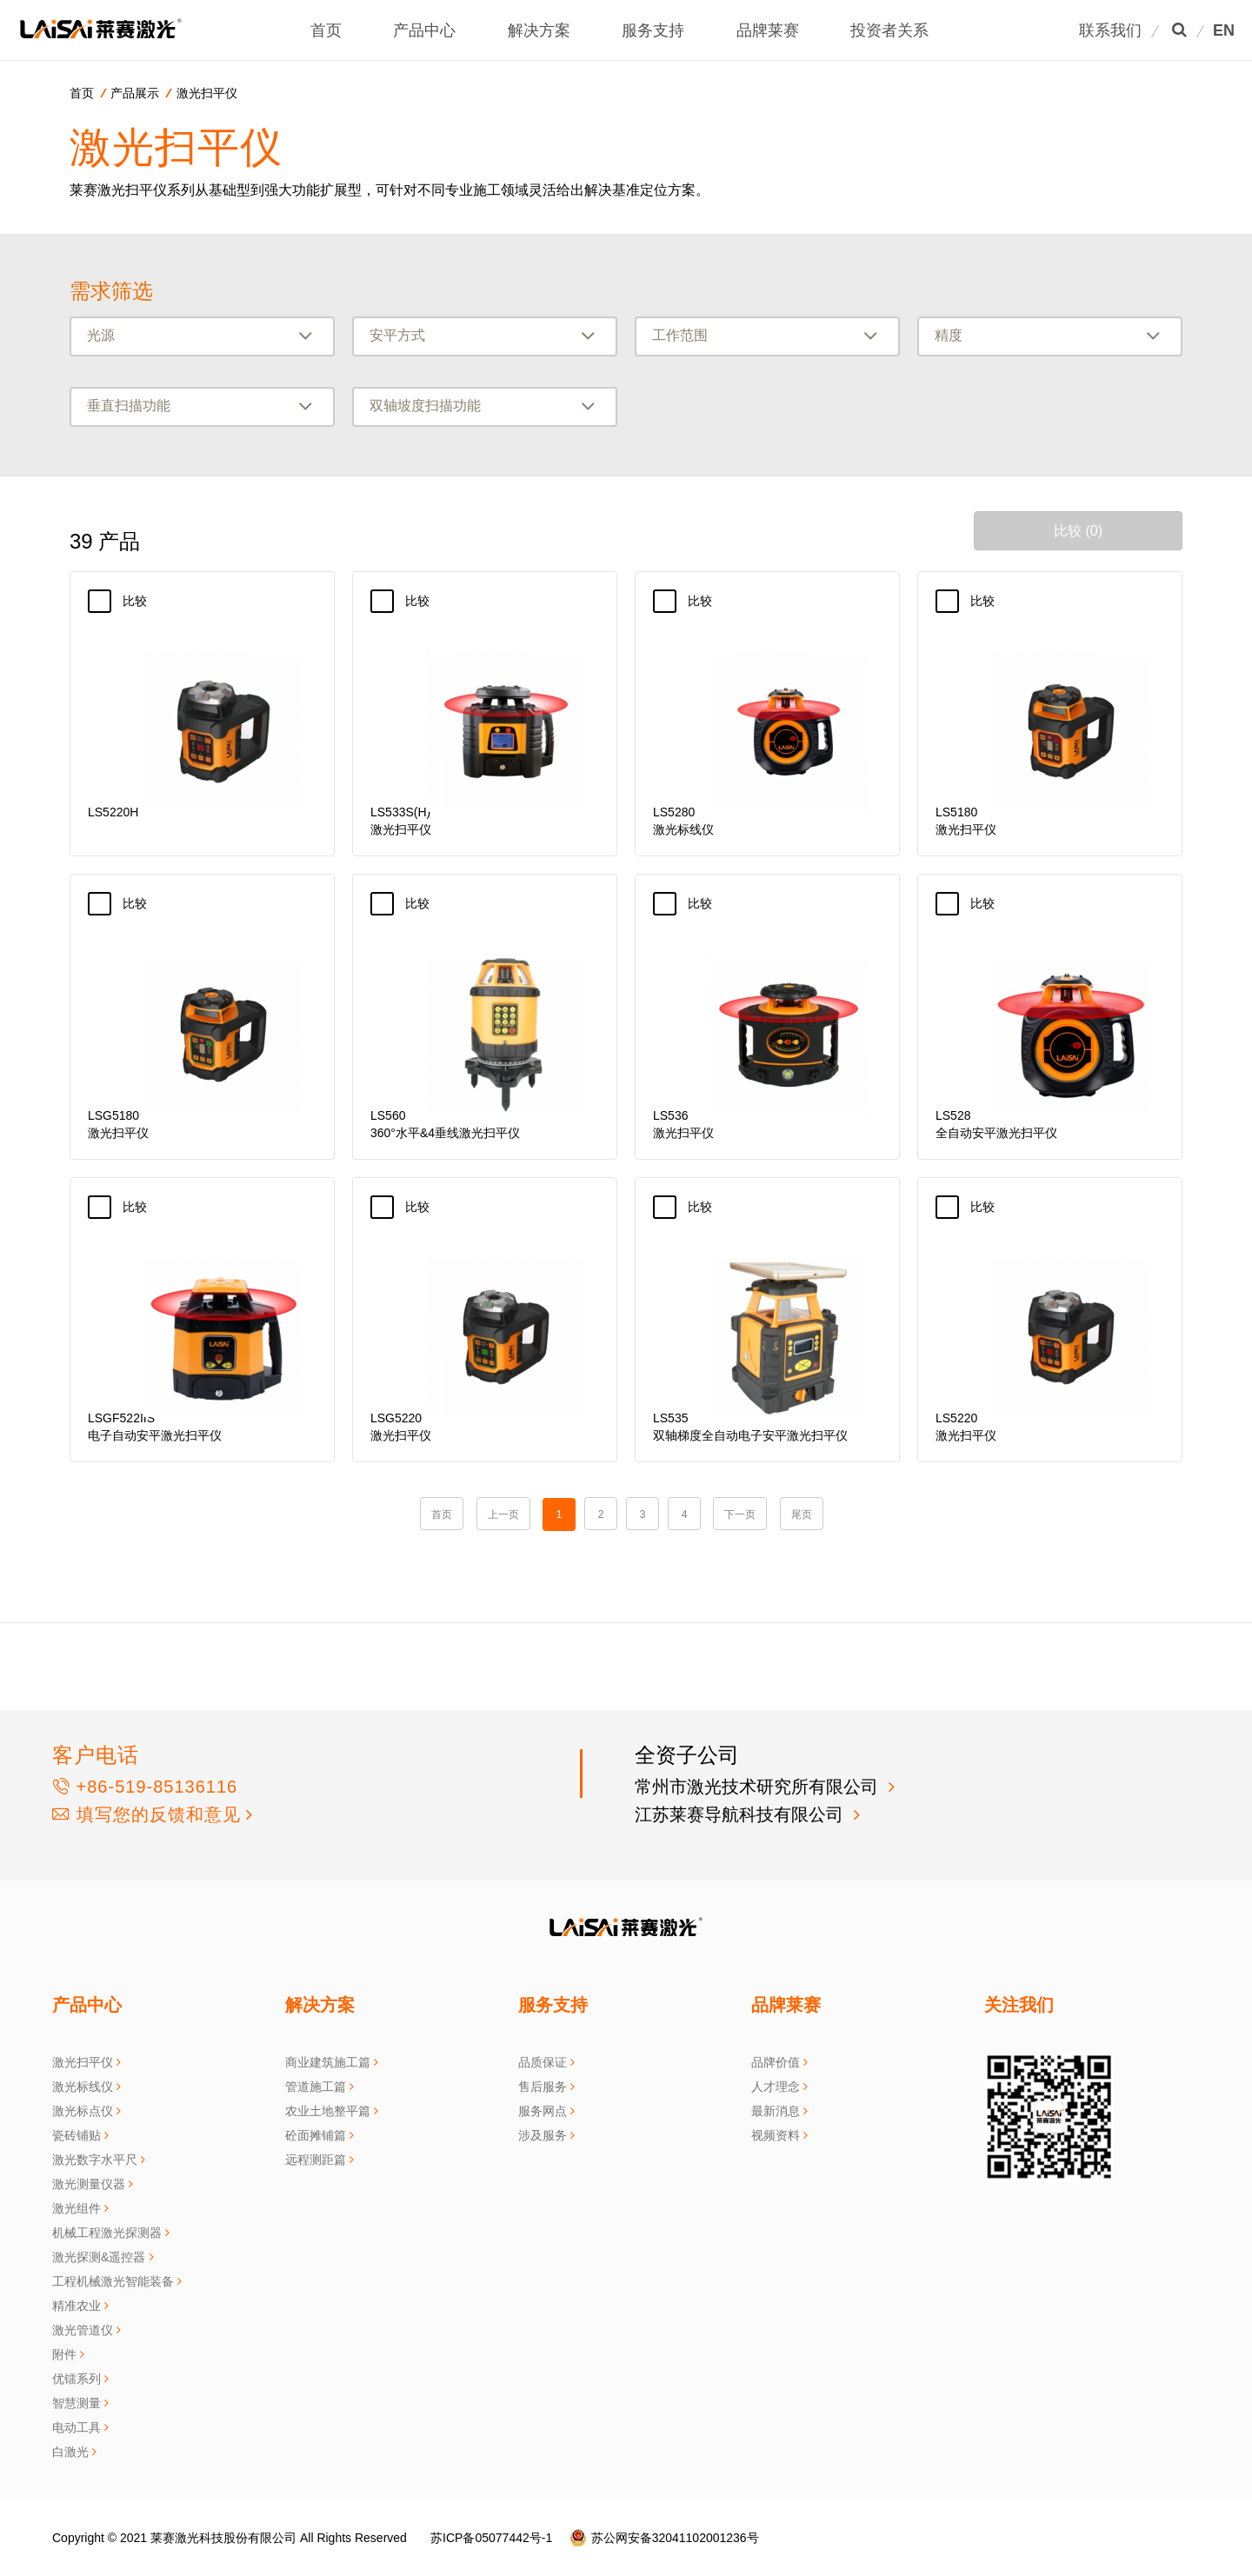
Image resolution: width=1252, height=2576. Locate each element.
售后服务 (542, 2086)
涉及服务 (542, 2135)
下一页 (740, 1514)
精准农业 (76, 2306)
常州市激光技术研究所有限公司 (759, 1786)
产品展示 (134, 93)
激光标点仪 (82, 2111)
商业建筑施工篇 (327, 2062)
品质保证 (542, 2062)
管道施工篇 (315, 2086)
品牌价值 (775, 2062)
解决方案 (546, 30)
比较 (144, 601)
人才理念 (775, 2086)
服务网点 (542, 2111)
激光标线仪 (82, 2086)
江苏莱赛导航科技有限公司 (742, 1814)
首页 (333, 30)
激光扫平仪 (206, 93)
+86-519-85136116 (144, 1786)
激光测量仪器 (88, 2184)
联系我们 (1110, 30)
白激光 (70, 2452)
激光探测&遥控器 (98, 2257)
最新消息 (775, 2111)
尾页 (801, 1514)
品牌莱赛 (774, 30)
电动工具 (76, 2427)
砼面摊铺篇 (315, 2135)
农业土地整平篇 (327, 2111)
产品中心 (431, 30)
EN (1224, 30)
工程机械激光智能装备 (113, 2281)
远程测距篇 (315, 2160)
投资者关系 (896, 30)
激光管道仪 (82, 2330)
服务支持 (660, 30)
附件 (64, 2354)
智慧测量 (76, 2403)
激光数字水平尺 (94, 2160)
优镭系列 (76, 2379)
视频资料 (775, 2135)
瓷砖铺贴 (76, 2135)
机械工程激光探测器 (107, 2233)
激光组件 (76, 2208)
